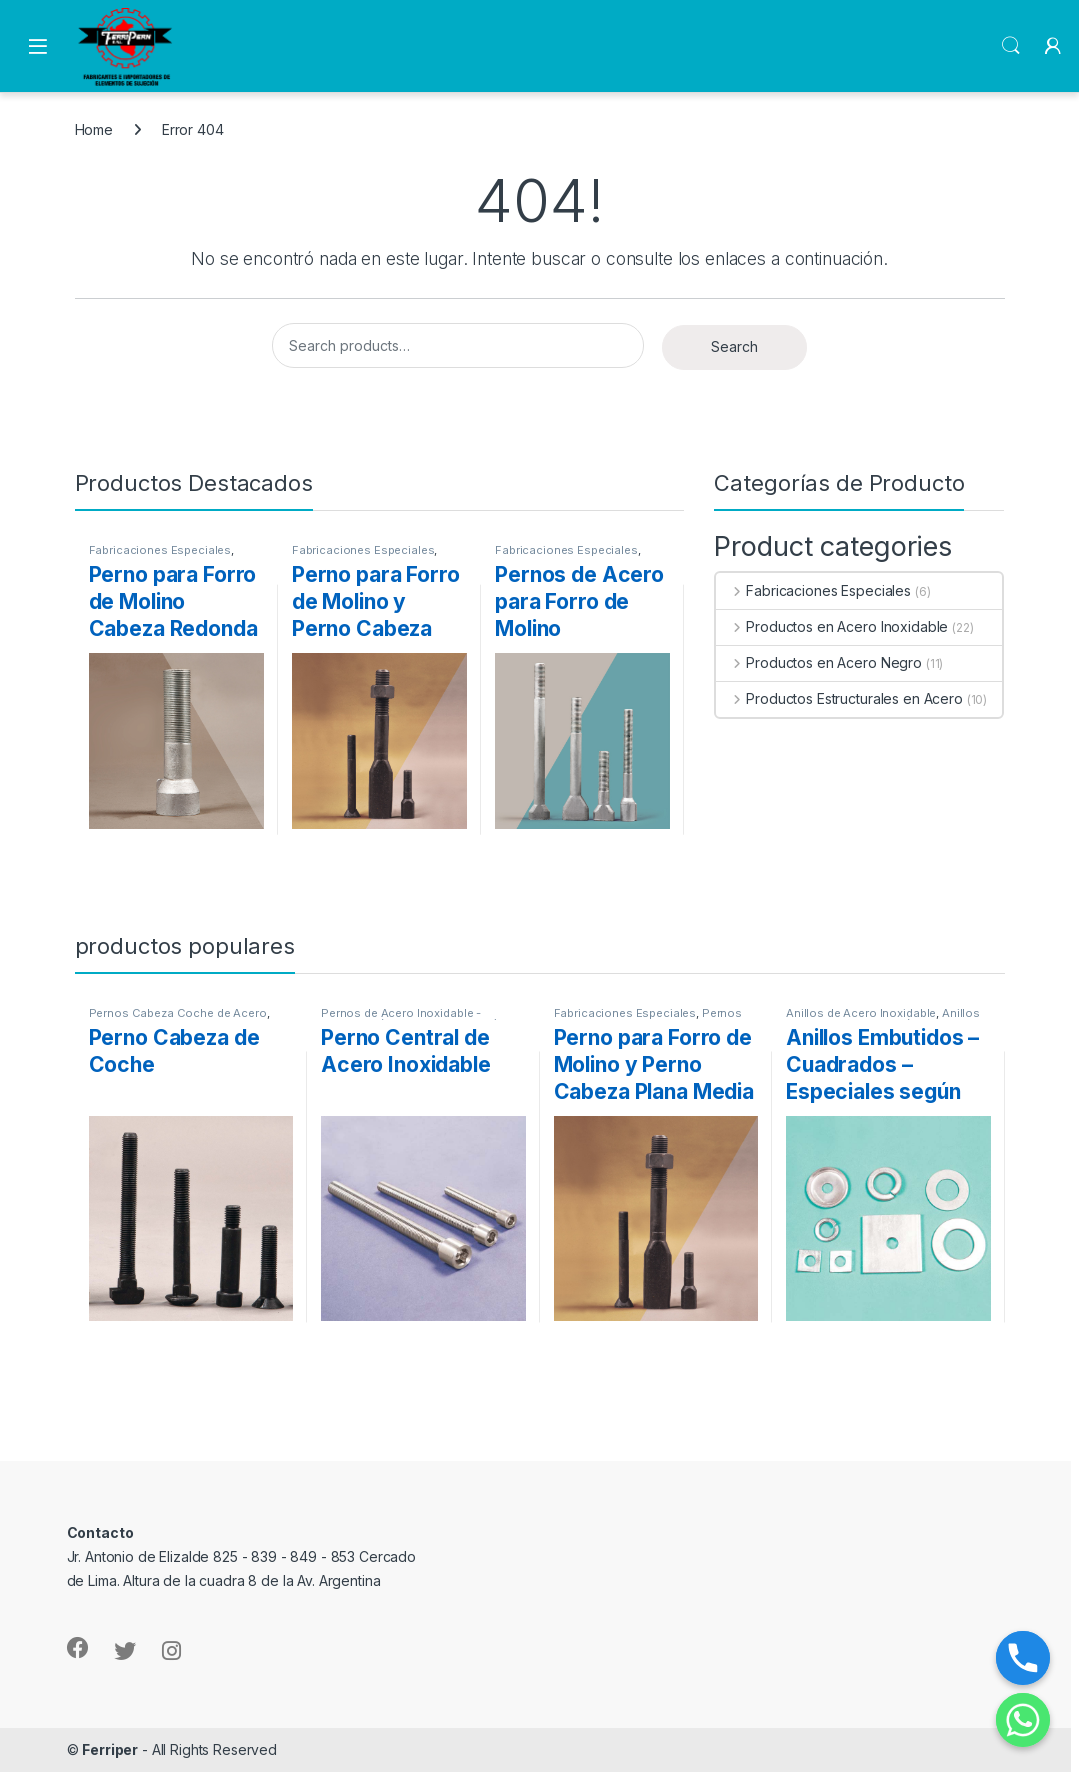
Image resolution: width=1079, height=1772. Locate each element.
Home (94, 129)
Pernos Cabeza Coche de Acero (178, 1013)
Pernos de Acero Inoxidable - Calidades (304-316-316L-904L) (409, 1019)
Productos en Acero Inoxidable (832, 626)
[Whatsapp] (1023, 1720)
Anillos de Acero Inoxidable (861, 1013)
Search (1011, 46)
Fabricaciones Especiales (160, 550)
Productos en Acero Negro (818, 662)
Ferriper (110, 1749)
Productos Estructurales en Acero (839, 698)
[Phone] (1023, 1658)
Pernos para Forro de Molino (648, 1019)
